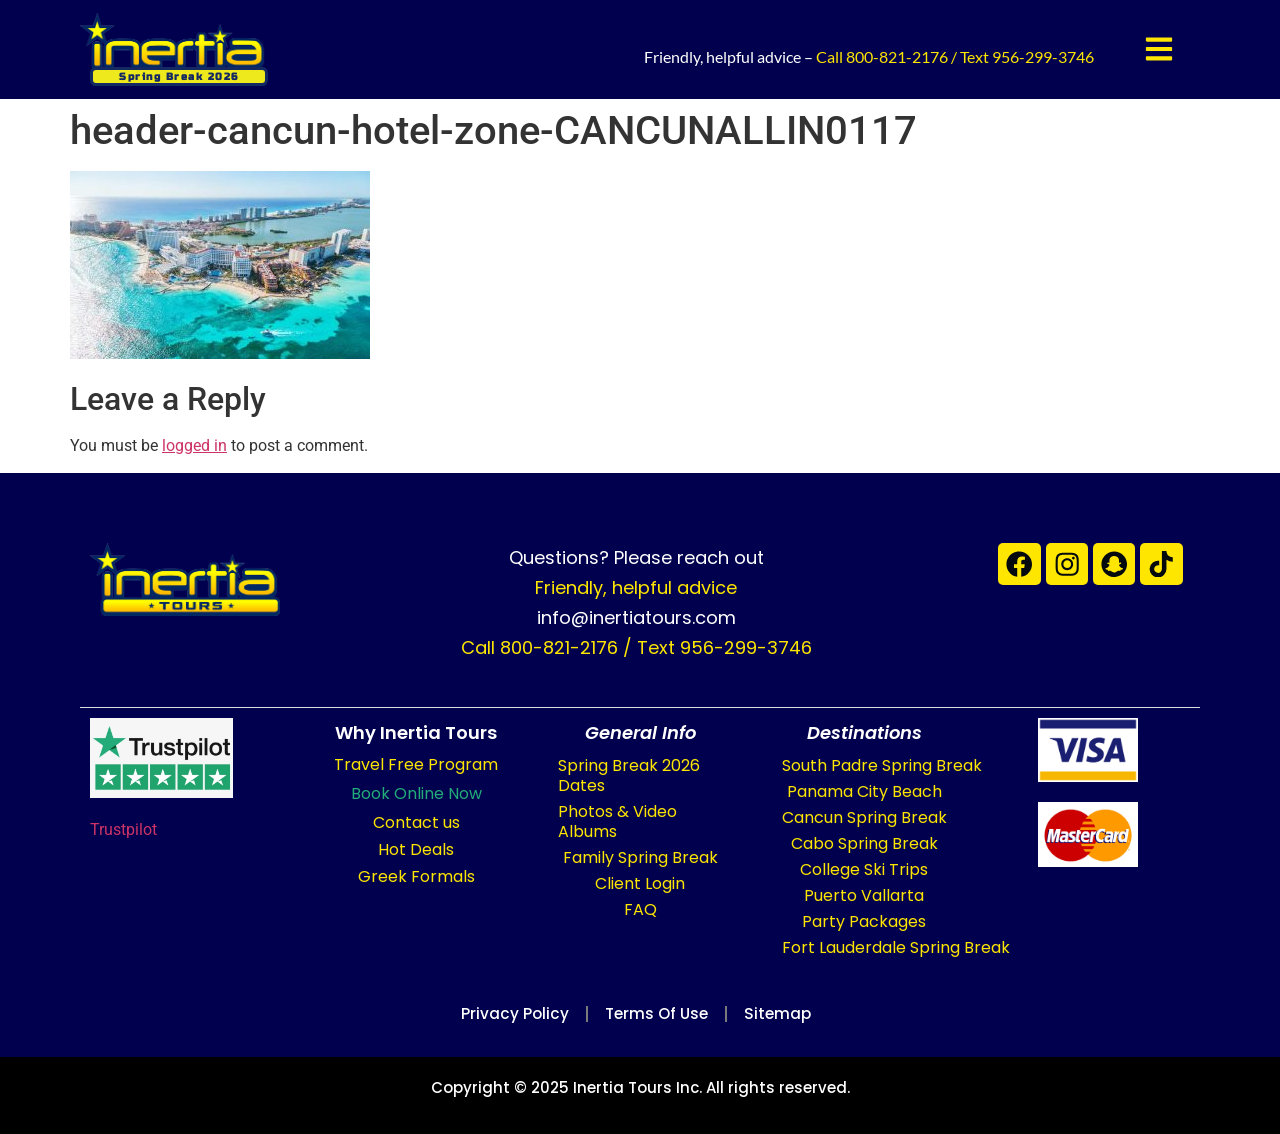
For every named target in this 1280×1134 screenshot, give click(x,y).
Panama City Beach (864, 791)
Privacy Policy (505, 1013)
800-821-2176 (897, 56)
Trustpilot (123, 829)
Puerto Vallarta (864, 895)
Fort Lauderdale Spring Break (896, 947)
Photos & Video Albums (617, 821)
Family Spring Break (640, 857)
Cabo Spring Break (864, 843)
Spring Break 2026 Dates (629, 775)
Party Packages (864, 921)
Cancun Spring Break (864, 817)
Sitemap (786, 1013)
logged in (194, 445)
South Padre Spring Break (882, 765)
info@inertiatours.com (636, 617)
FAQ (640, 909)
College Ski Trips (864, 869)
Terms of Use (656, 1013)
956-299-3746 (1043, 56)
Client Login (640, 883)
